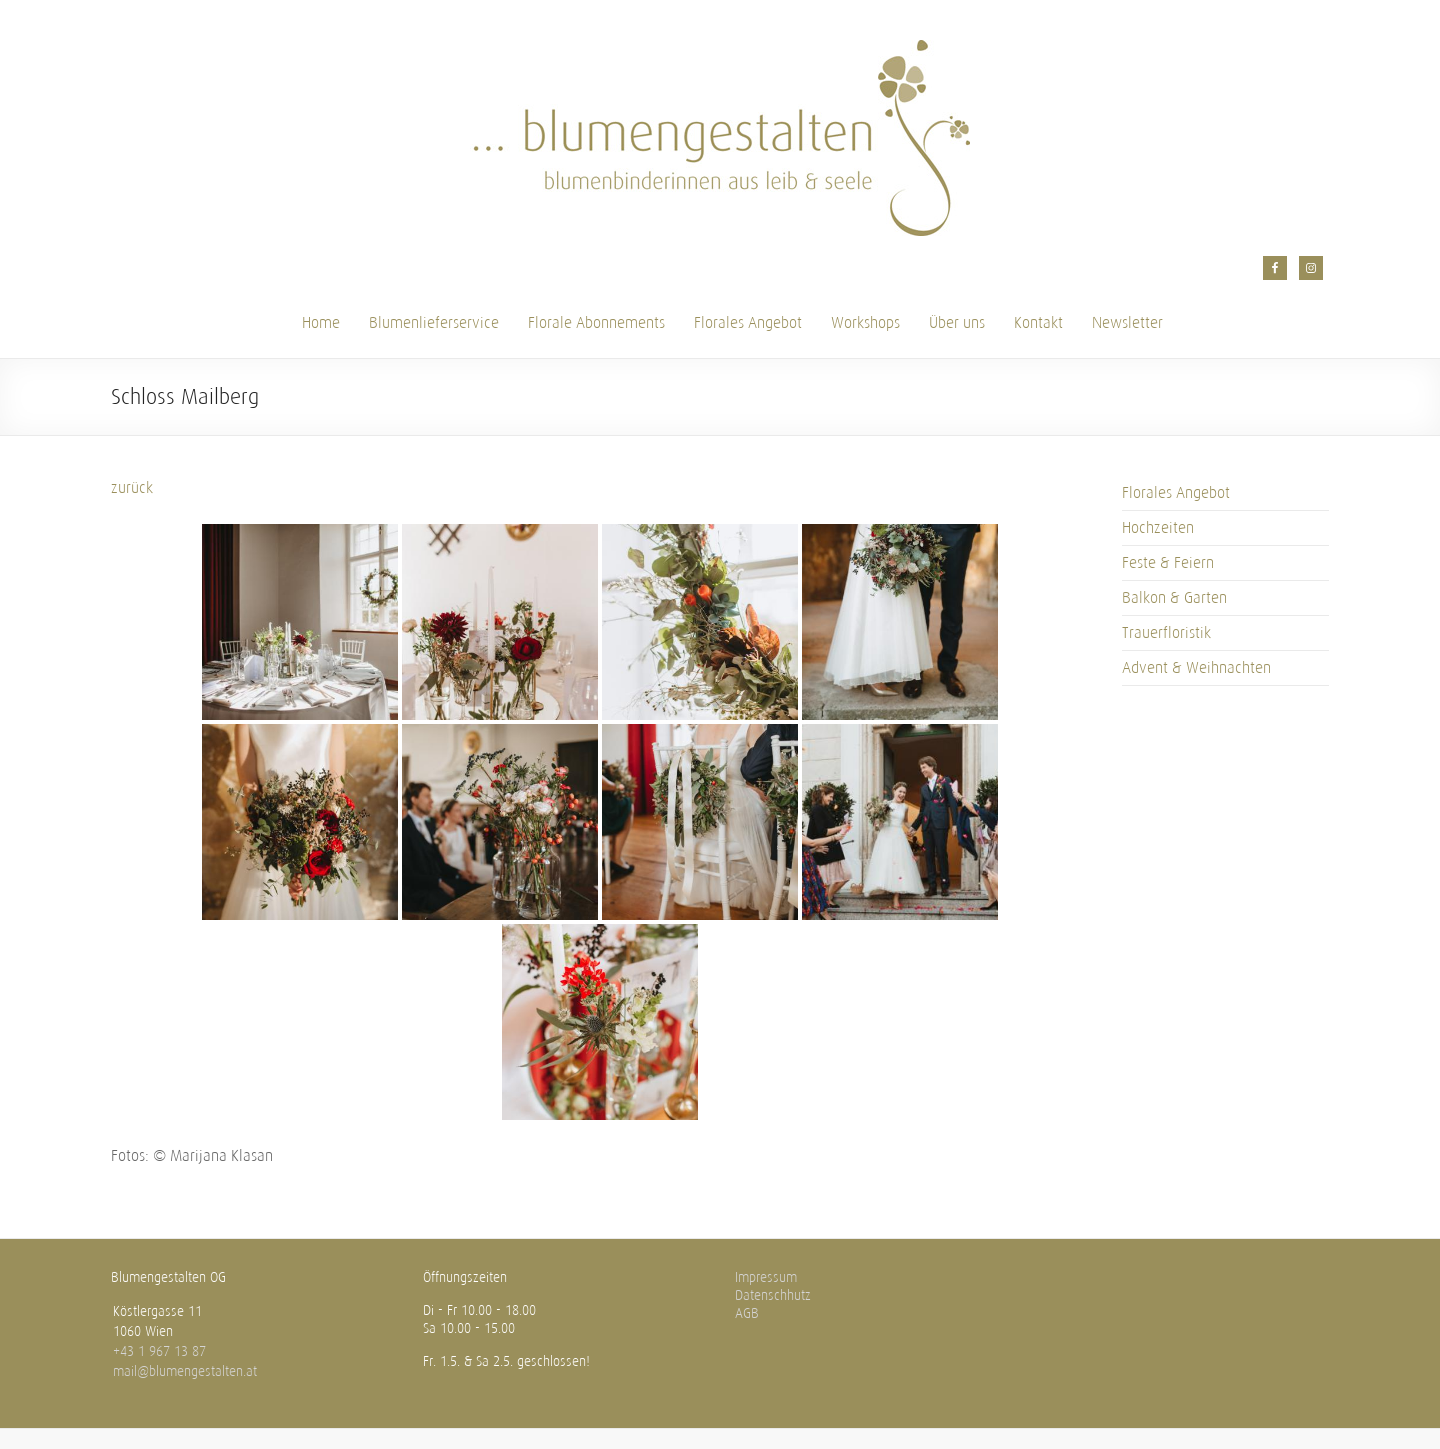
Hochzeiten (1158, 527)
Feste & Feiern (1168, 562)
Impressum (766, 1277)
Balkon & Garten (1174, 597)
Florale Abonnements (596, 322)
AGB (747, 1313)
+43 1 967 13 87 (159, 1351)
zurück (132, 487)
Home (321, 322)
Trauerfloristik (1166, 632)
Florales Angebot (748, 322)
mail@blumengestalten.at (185, 1371)
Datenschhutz (773, 1295)
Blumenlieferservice (434, 322)
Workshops (865, 322)
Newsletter (1127, 322)
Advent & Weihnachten (1196, 667)
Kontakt (1038, 322)
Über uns (957, 322)
